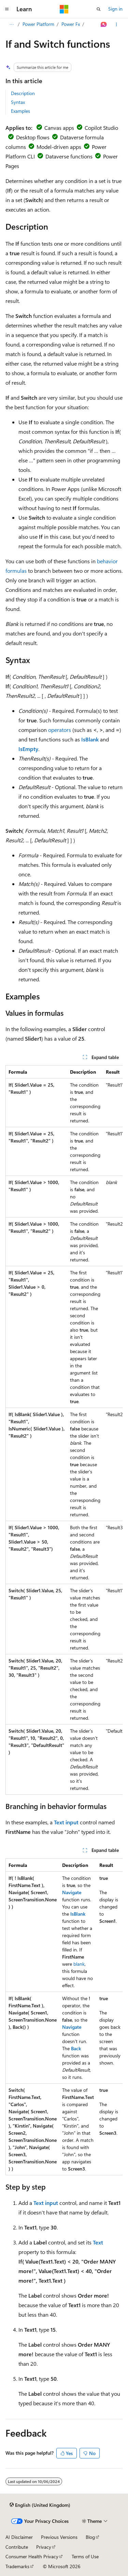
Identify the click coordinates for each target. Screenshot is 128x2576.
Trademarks (17, 2566)
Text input (66, 1822)
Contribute (16, 2547)
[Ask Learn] (104, 24)
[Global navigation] (7, 9)
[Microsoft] (64, 9)
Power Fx (70, 24)
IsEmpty (28, 748)
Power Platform (38, 24)
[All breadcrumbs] (11, 24)
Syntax (18, 102)
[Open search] (98, 9)
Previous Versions (59, 2537)
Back (76, 2048)
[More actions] (117, 24)
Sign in (115, 8)
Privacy (43, 2547)
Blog (90, 2537)
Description (23, 93)
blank (79, 1964)
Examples (20, 111)
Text (98, 2242)
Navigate (71, 1892)
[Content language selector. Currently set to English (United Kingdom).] (39, 2504)
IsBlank (90, 739)
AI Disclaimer (19, 2537)
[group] (64, 1430)
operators (59, 729)
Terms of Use (85, 2556)
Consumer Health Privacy (31, 2556)
